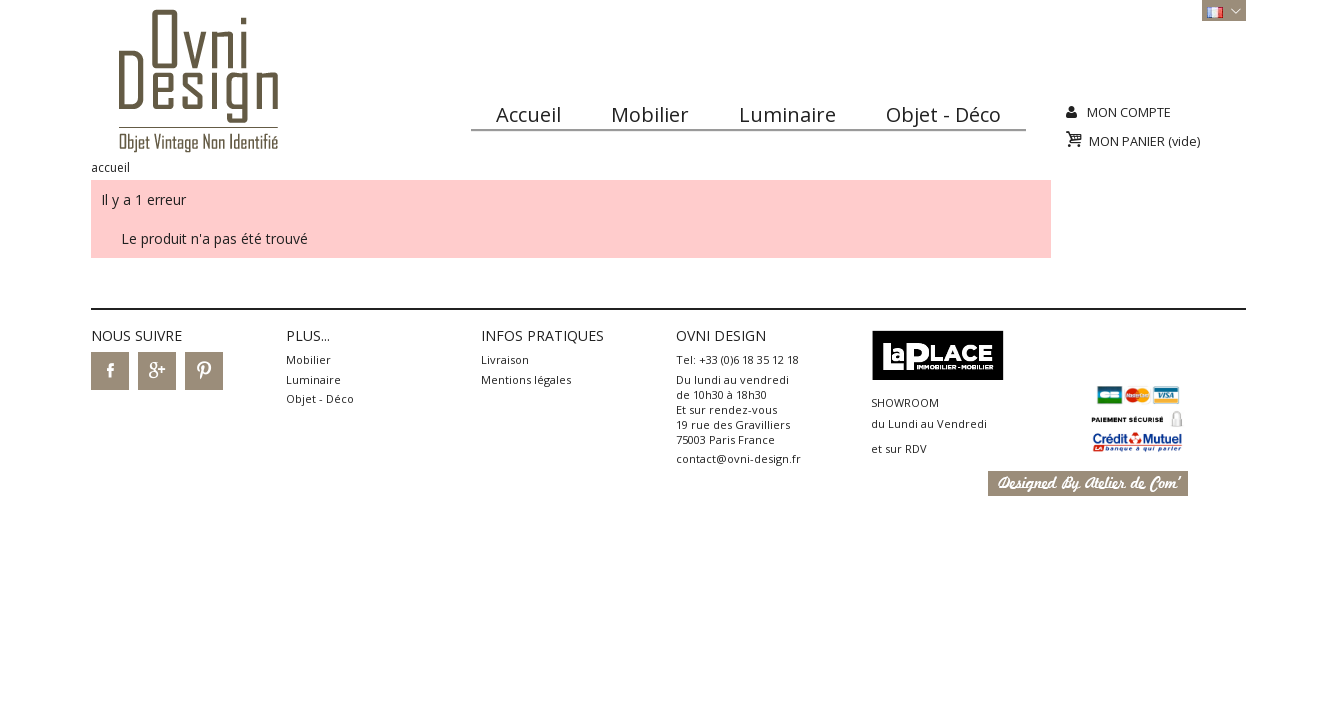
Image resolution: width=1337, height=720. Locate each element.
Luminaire (787, 114)
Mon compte (1129, 112)
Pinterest (204, 371)
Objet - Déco (943, 114)
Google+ (157, 371)
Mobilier (650, 114)
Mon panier (1144, 141)
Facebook (110, 371)
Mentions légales (526, 379)
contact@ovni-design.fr (738, 458)
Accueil (528, 114)
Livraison (505, 359)
